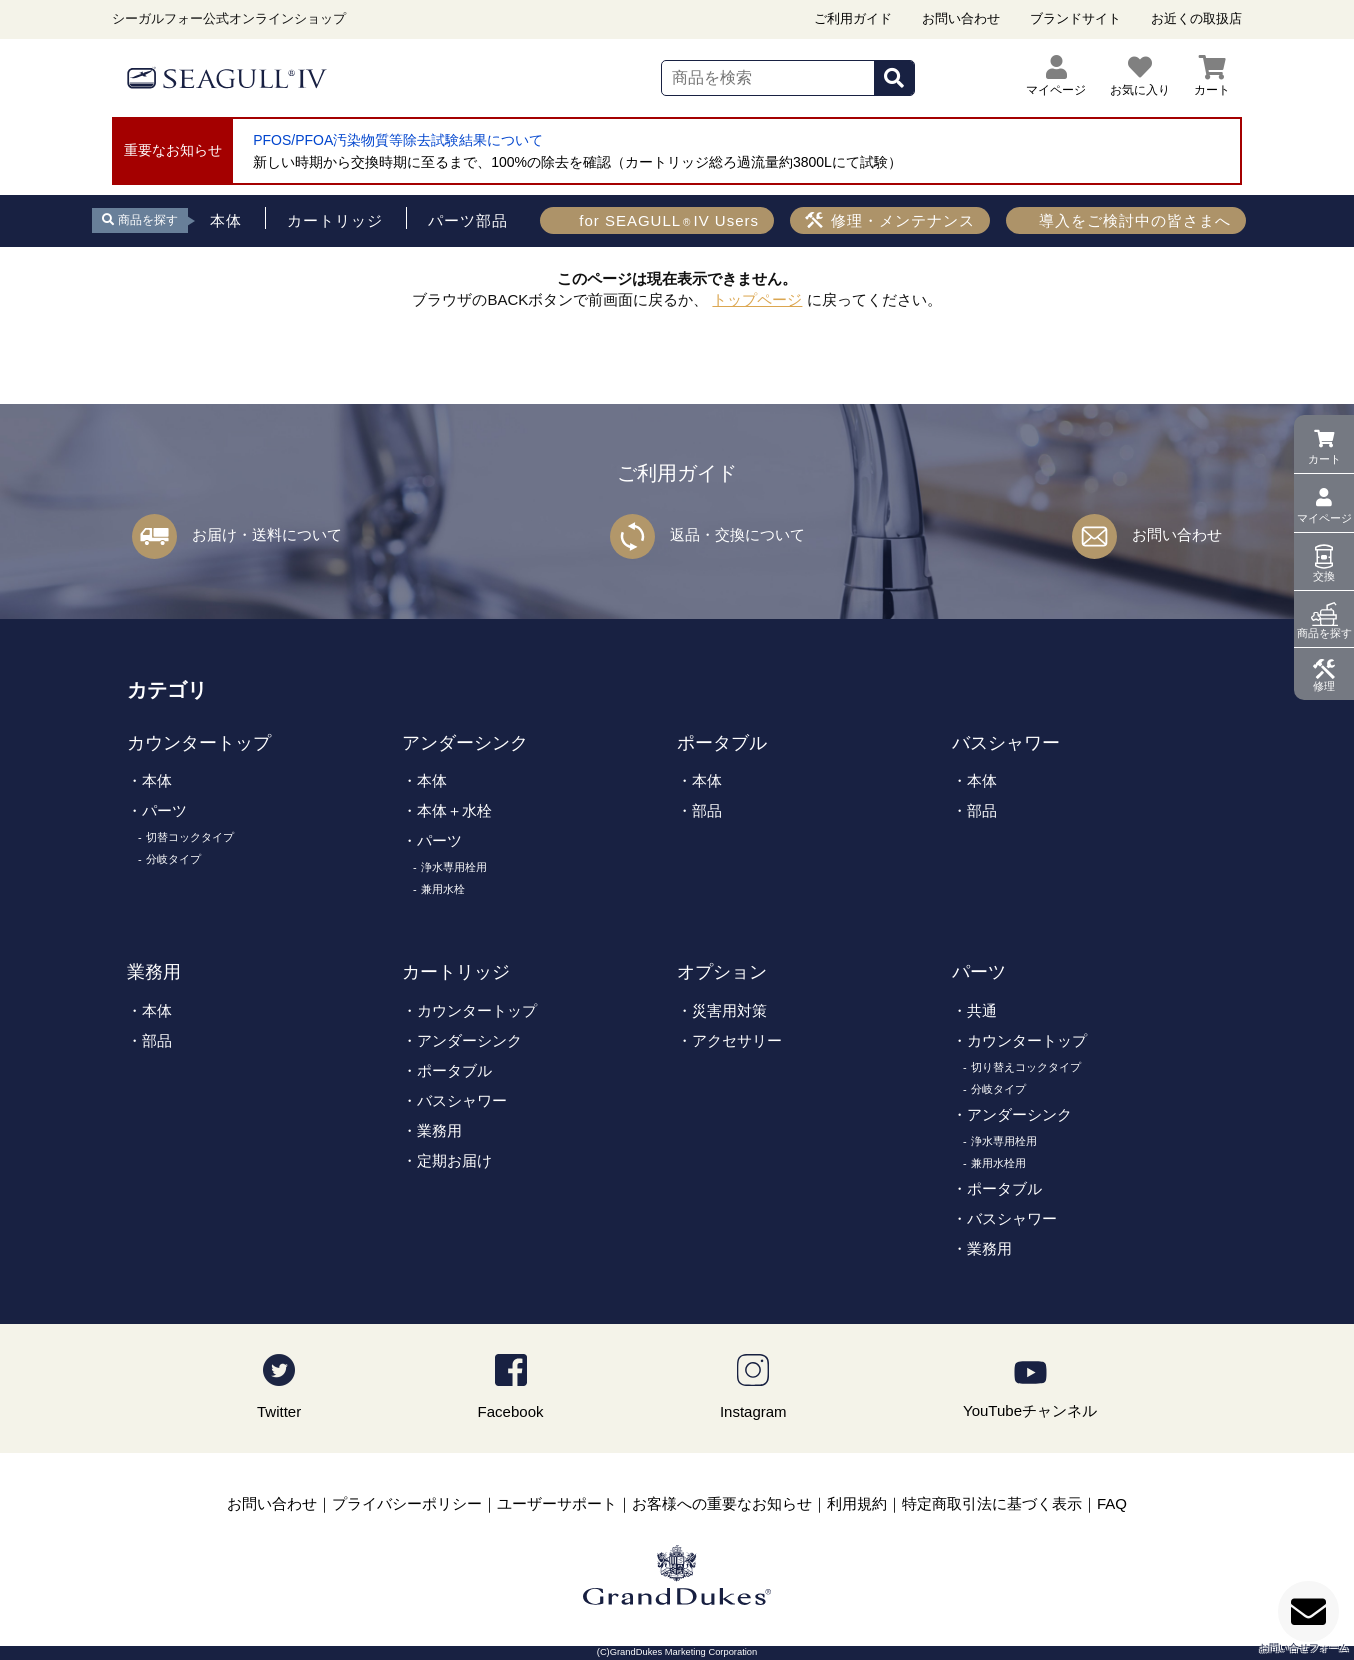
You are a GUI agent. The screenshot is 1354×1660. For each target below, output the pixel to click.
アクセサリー (737, 1040)
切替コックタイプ (190, 837)
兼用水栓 (443, 889)
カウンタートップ (199, 743)
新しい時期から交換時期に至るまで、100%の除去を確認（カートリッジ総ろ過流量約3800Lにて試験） (577, 162)
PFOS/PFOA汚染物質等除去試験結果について (398, 140)
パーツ (164, 810)
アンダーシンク (465, 743)
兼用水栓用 (998, 1163)
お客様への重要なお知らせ (722, 1503)
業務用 (154, 972)
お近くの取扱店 (1196, 18)
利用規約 (857, 1503)
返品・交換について (737, 534)
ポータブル (722, 743)
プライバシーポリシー (407, 1503)
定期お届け (454, 1160)
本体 (157, 780)
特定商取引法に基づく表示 (992, 1503)
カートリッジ (456, 972)
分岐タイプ (173, 859)
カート (1324, 459)
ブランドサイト (1075, 18)
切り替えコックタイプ (1026, 1067)
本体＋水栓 (454, 810)
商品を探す (1324, 633)
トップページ (757, 299)
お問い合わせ (961, 18)
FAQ (1112, 1503)
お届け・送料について (267, 534)
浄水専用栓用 (454, 867)
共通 (982, 1010)
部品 (707, 810)
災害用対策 (729, 1010)
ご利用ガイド (853, 18)
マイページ (1324, 518)
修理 (1324, 686)
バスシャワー (1006, 743)
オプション (722, 972)
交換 (1324, 576)
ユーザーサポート (557, 1503)
